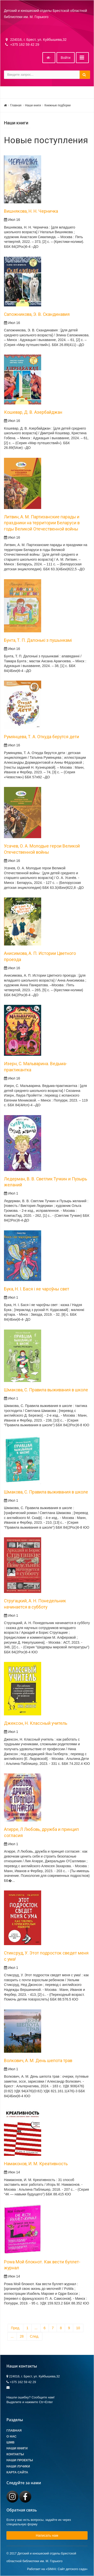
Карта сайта (17, 2472)
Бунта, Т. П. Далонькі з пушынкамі (38, 640)
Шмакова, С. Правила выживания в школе (46, 1389)
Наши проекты (19, 2460)
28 (22, 2336)
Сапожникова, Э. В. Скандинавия (37, 314)
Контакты (15, 2454)
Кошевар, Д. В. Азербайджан (33, 412)
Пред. (15, 2328)
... (35, 2328)
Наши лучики (18, 2466)
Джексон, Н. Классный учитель (35, 1723)
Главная (16, 105)
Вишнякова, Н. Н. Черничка (31, 211)
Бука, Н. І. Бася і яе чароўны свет (36, 1289)
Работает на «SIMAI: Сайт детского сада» (57, 2569)
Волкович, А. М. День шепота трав (38, 2060)
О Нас (11, 2436)
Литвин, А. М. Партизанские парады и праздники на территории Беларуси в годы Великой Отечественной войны (42, 522)
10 (78, 2328)
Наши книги (33, 105)
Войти (65, 58)
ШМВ (10, 2442)
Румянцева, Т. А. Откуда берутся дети (41, 736)
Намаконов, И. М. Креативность (36, 2163)
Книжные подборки (57, 105)
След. (34, 2336)
